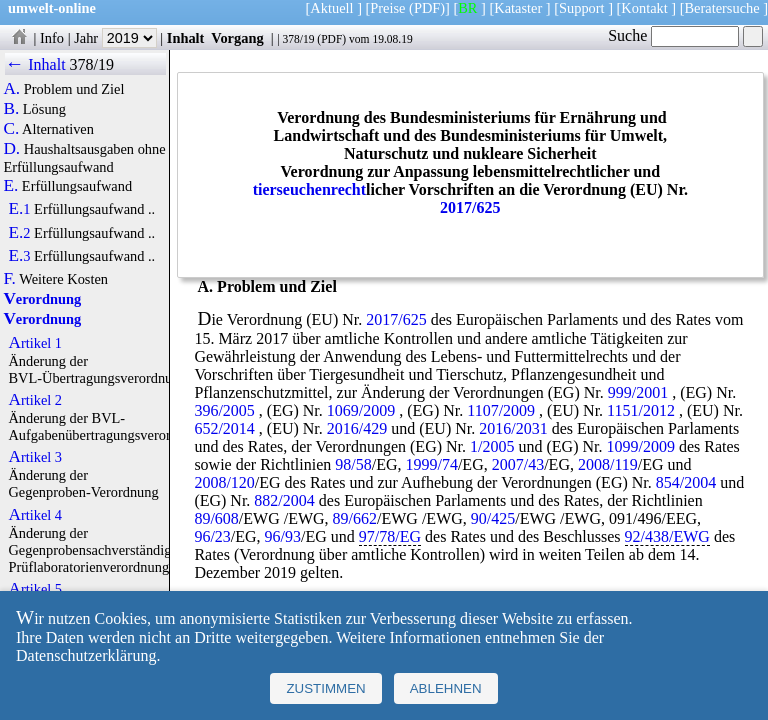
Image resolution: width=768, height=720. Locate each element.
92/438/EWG (667, 536)
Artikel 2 (35, 400)
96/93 (283, 536)
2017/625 (470, 207)
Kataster (518, 8)
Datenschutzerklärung (86, 655)
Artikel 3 (35, 457)
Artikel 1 (35, 343)
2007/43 (518, 464)
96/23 (212, 536)
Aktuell (331, 8)
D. (11, 149)
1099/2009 (640, 446)
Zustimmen (325, 688)
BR (467, 8)
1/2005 (492, 446)
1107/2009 (501, 410)
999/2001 (638, 392)
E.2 (19, 233)
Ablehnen (446, 688)
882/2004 (284, 500)
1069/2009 (361, 410)
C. (11, 129)
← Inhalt (35, 64)
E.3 (19, 256)
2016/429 (357, 428)
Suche (673, 35)
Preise (387, 8)
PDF (331, 39)
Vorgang (237, 38)
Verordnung (42, 299)
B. (11, 109)
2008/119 (608, 464)
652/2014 (224, 428)
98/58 (353, 464)
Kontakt (644, 8)
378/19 (298, 39)
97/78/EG (390, 536)
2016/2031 (513, 428)
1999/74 (431, 464)
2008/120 (224, 482)
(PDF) (427, 8)
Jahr (115, 38)
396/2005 (224, 410)
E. (10, 186)
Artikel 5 (35, 589)
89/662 (355, 518)
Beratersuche (722, 8)
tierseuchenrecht (309, 189)
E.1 (19, 209)
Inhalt (186, 38)
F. (9, 279)
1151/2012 (641, 410)
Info (52, 38)
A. (11, 89)
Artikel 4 (35, 515)
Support (582, 8)
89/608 (216, 518)
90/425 (493, 518)
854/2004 (686, 482)
